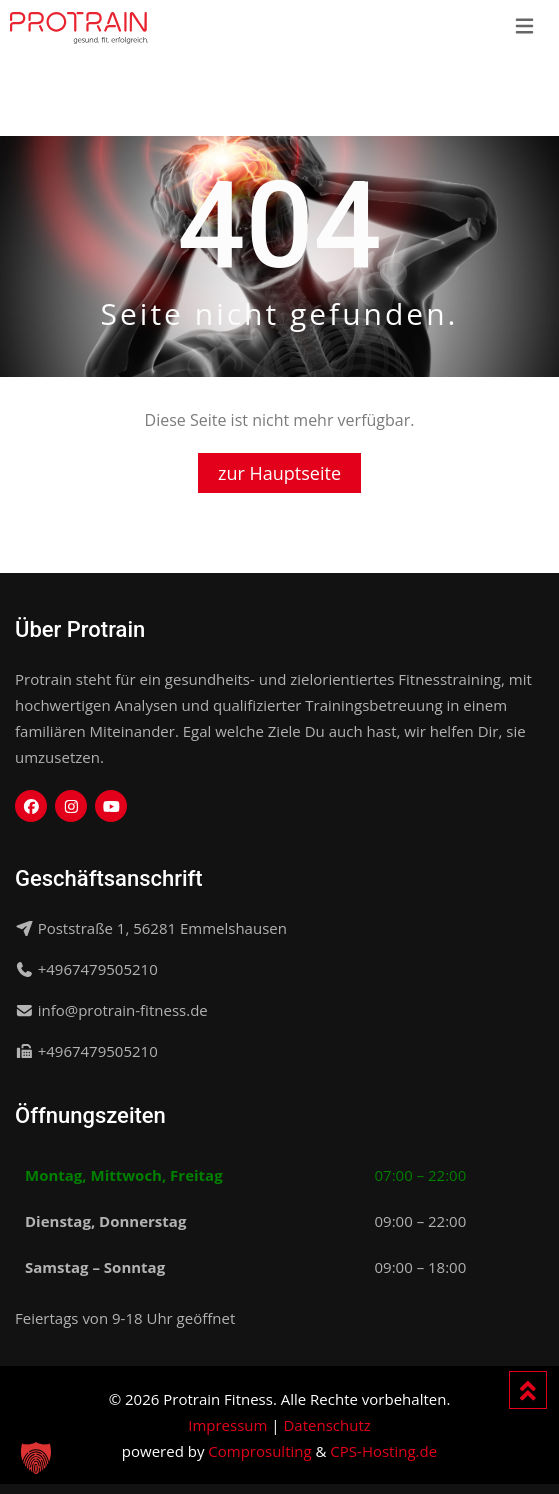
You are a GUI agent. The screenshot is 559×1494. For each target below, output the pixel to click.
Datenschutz (326, 1425)
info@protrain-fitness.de (123, 1010)
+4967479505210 (98, 969)
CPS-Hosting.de (383, 1451)
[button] (36, 1458)
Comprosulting (259, 1451)
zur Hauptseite (279, 473)
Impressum (227, 1425)
